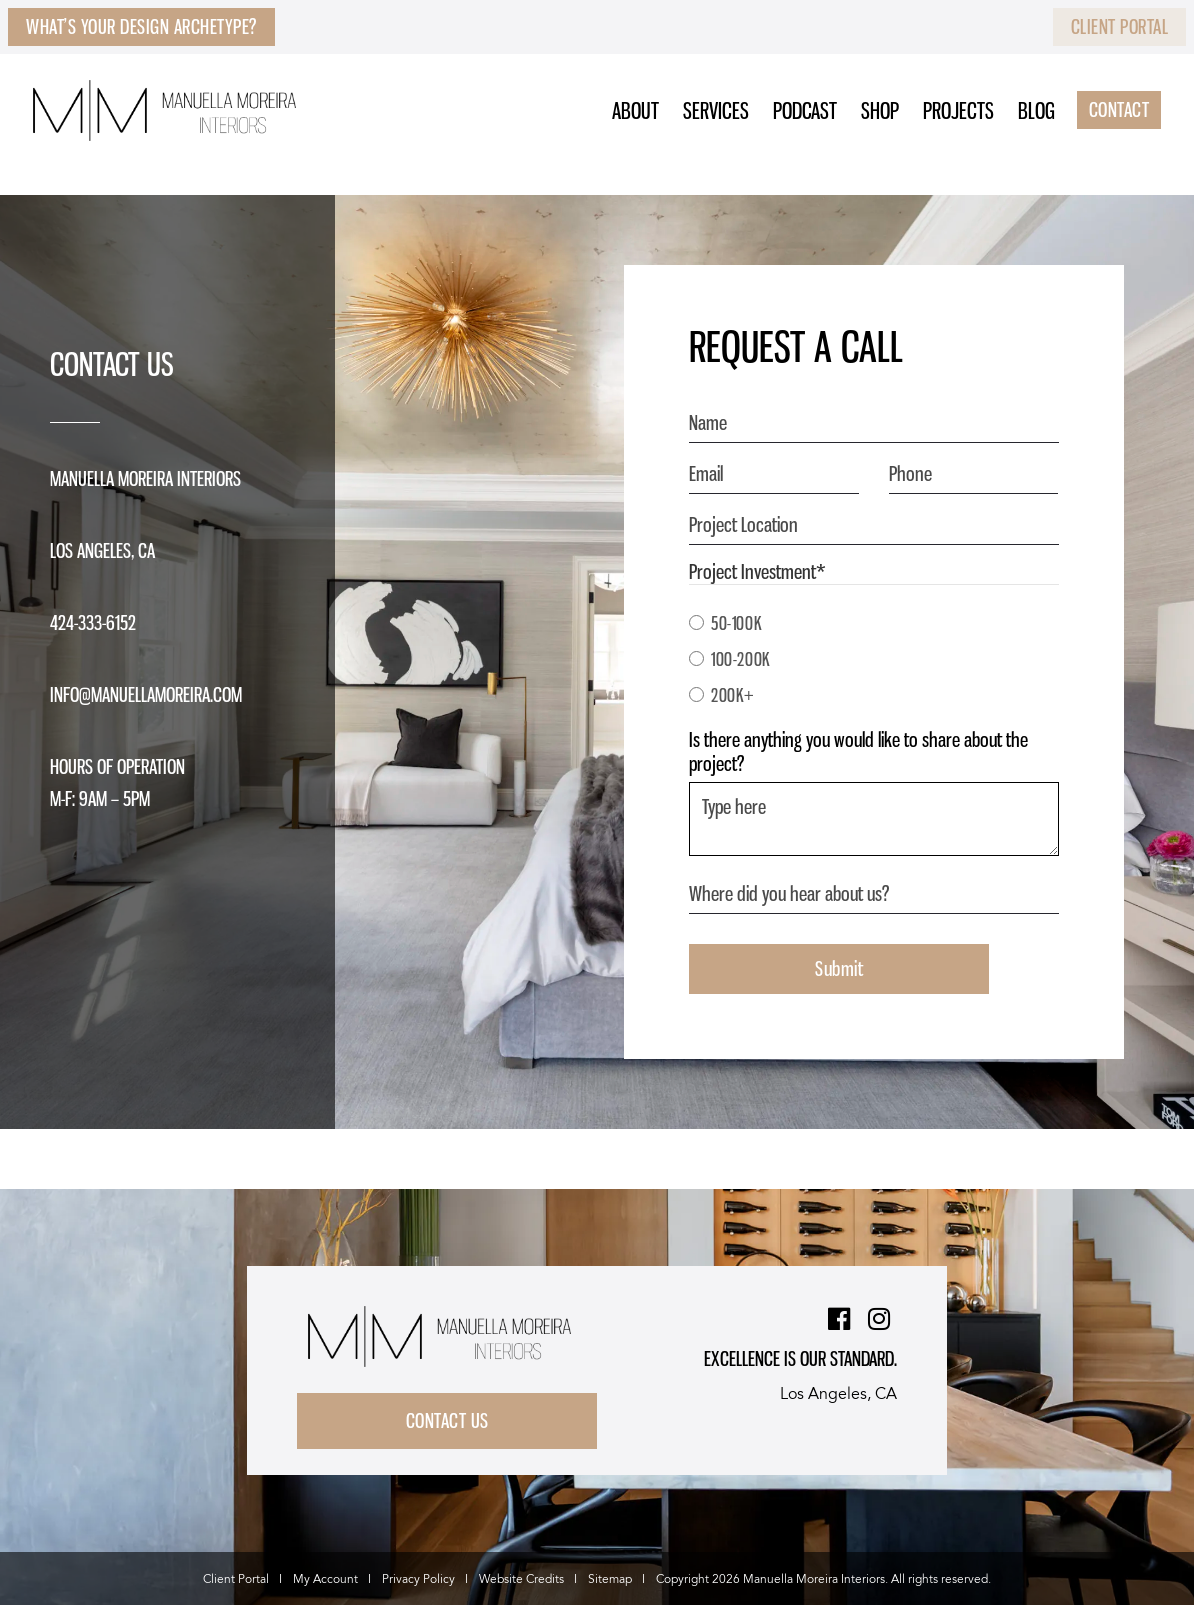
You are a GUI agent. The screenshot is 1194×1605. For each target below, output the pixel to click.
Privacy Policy (418, 1579)
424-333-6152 (93, 623)
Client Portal (1120, 27)
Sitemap (610, 1579)
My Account (325, 1579)
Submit (839, 969)
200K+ (733, 695)
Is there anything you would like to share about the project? (858, 752)
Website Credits (521, 1579)
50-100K (736, 623)
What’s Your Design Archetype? (141, 27)
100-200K (741, 659)
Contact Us (447, 1421)
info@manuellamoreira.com (146, 695)
